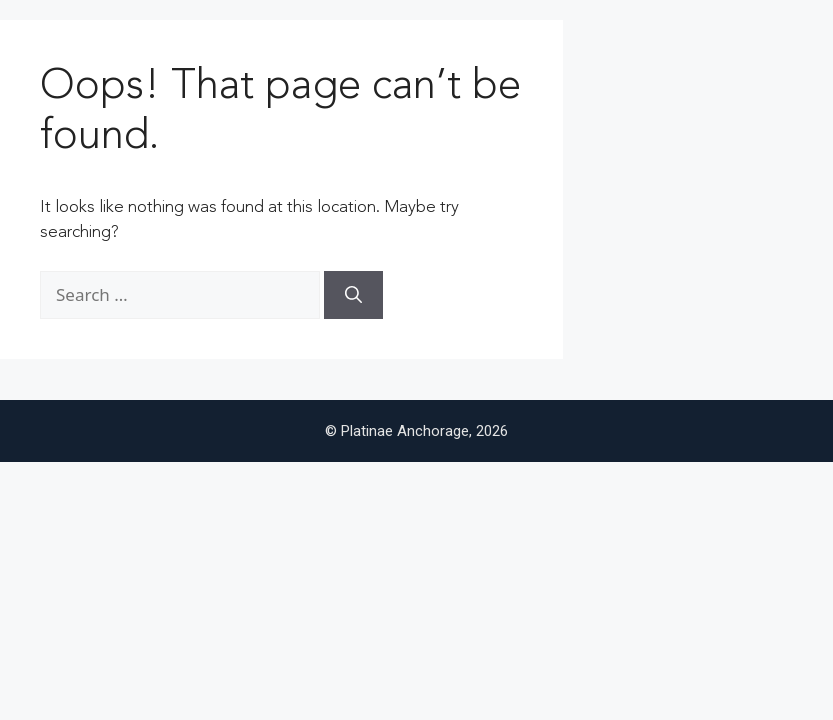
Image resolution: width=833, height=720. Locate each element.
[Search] (353, 295)
